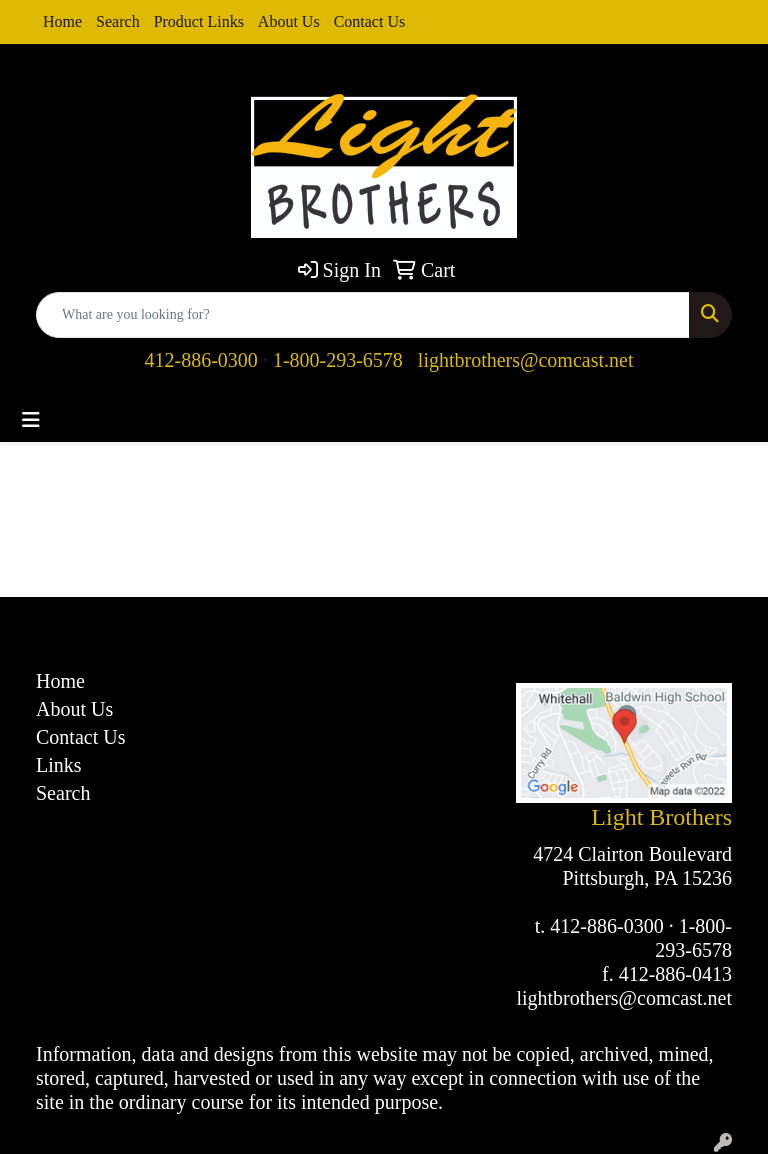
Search (118, 21)
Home (62, 21)
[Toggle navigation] (31, 420)
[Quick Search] (363, 315)
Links (59, 765)
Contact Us (370, 21)
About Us (289, 21)
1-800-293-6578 (338, 360)
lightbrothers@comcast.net (526, 360)
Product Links (199, 21)
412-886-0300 (201, 360)
